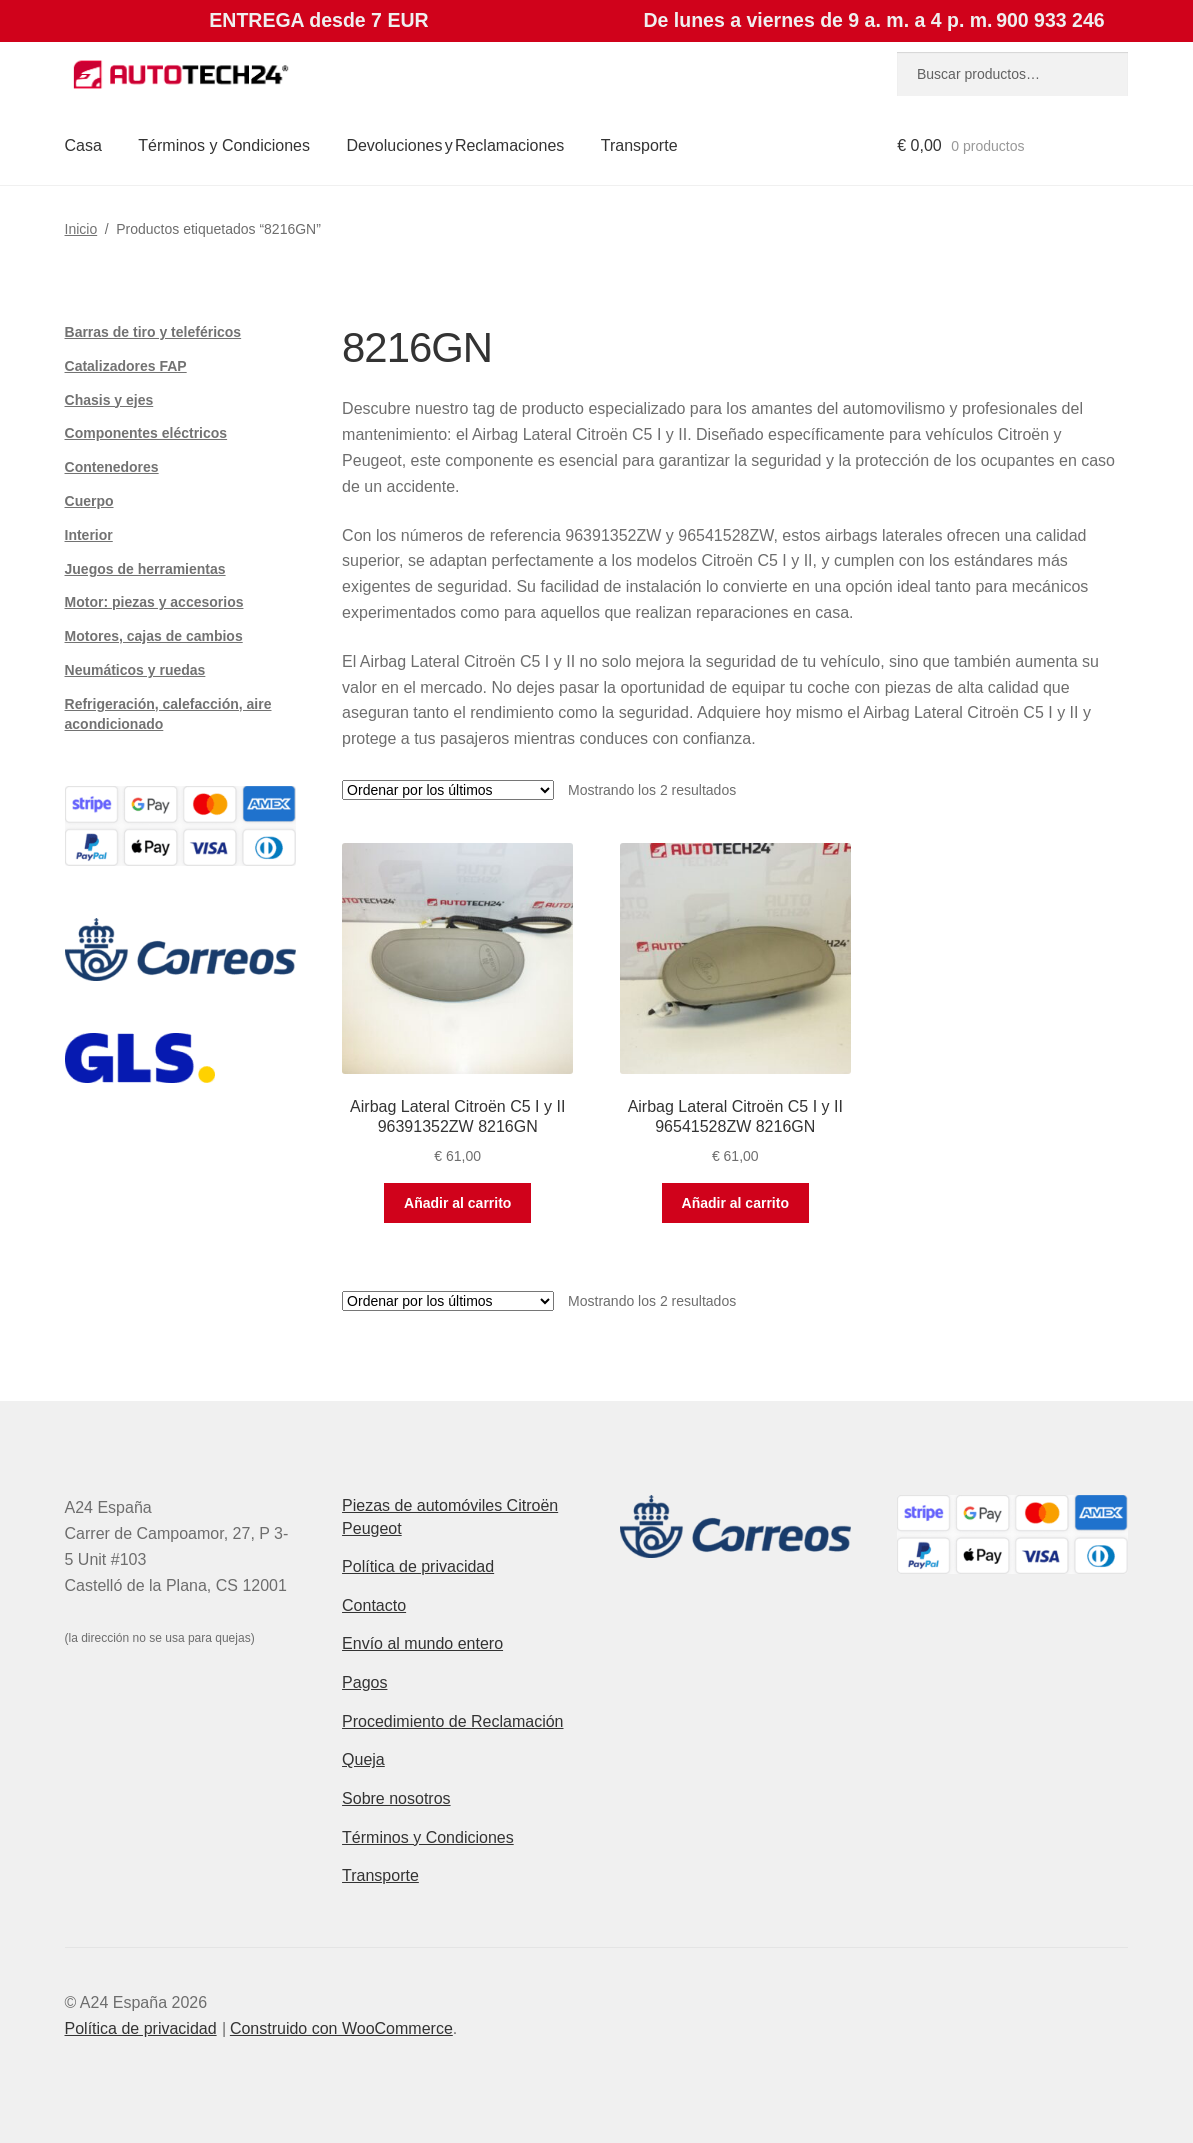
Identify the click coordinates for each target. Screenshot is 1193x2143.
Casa (83, 145)
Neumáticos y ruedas (135, 670)
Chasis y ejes (109, 400)
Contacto (374, 1605)
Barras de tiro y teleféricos (153, 332)
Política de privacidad (418, 1566)
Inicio (81, 229)
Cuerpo (89, 501)
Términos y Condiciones (224, 145)
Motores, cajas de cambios (154, 636)
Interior (89, 535)
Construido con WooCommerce (341, 2028)
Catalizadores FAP (126, 366)
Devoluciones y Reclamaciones (455, 145)
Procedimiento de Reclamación (452, 1721)
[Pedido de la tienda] (448, 790)
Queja (363, 1759)
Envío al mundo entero (422, 1643)
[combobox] (1012, 74)
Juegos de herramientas (145, 569)
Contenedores (112, 467)
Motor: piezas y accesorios (154, 602)
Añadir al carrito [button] (457, 1203)
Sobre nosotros (396, 1798)
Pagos (364, 1682)
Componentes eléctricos (146, 433)
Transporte (639, 145)
